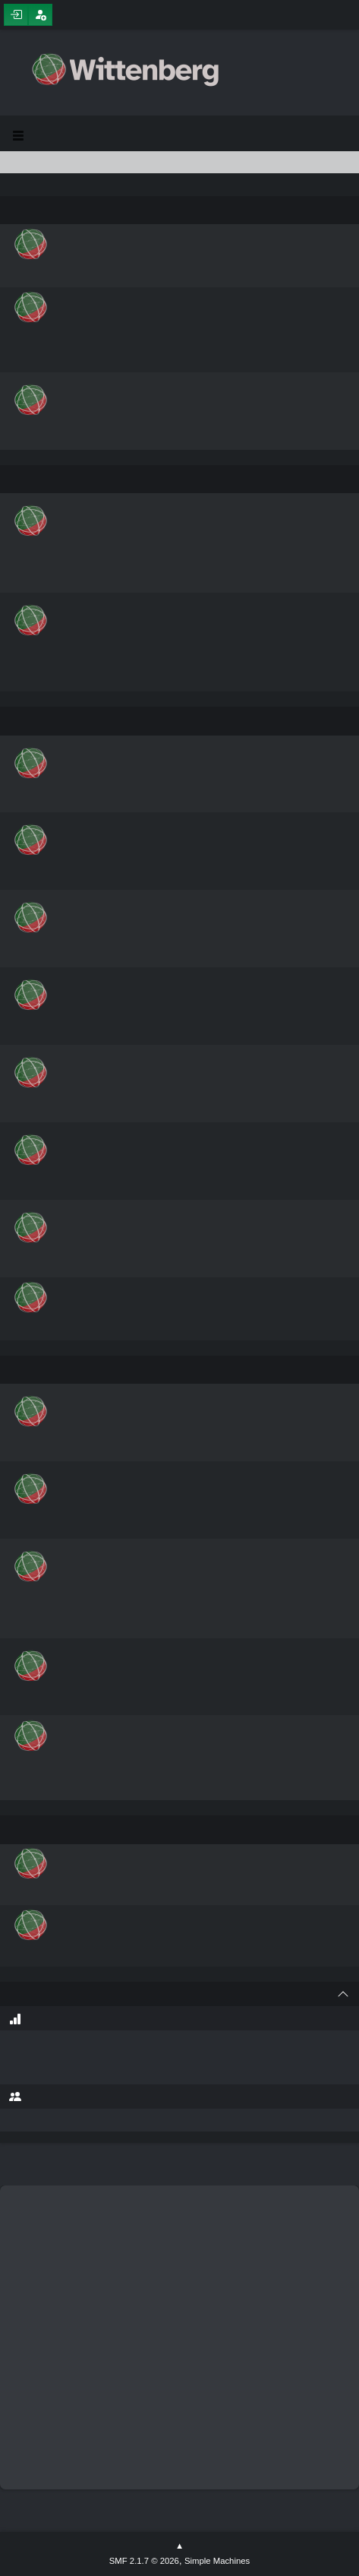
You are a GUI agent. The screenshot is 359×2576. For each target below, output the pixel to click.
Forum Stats (15, 2018)
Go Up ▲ (179, 2546)
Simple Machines (217, 2560)
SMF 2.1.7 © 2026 (144, 2560)
